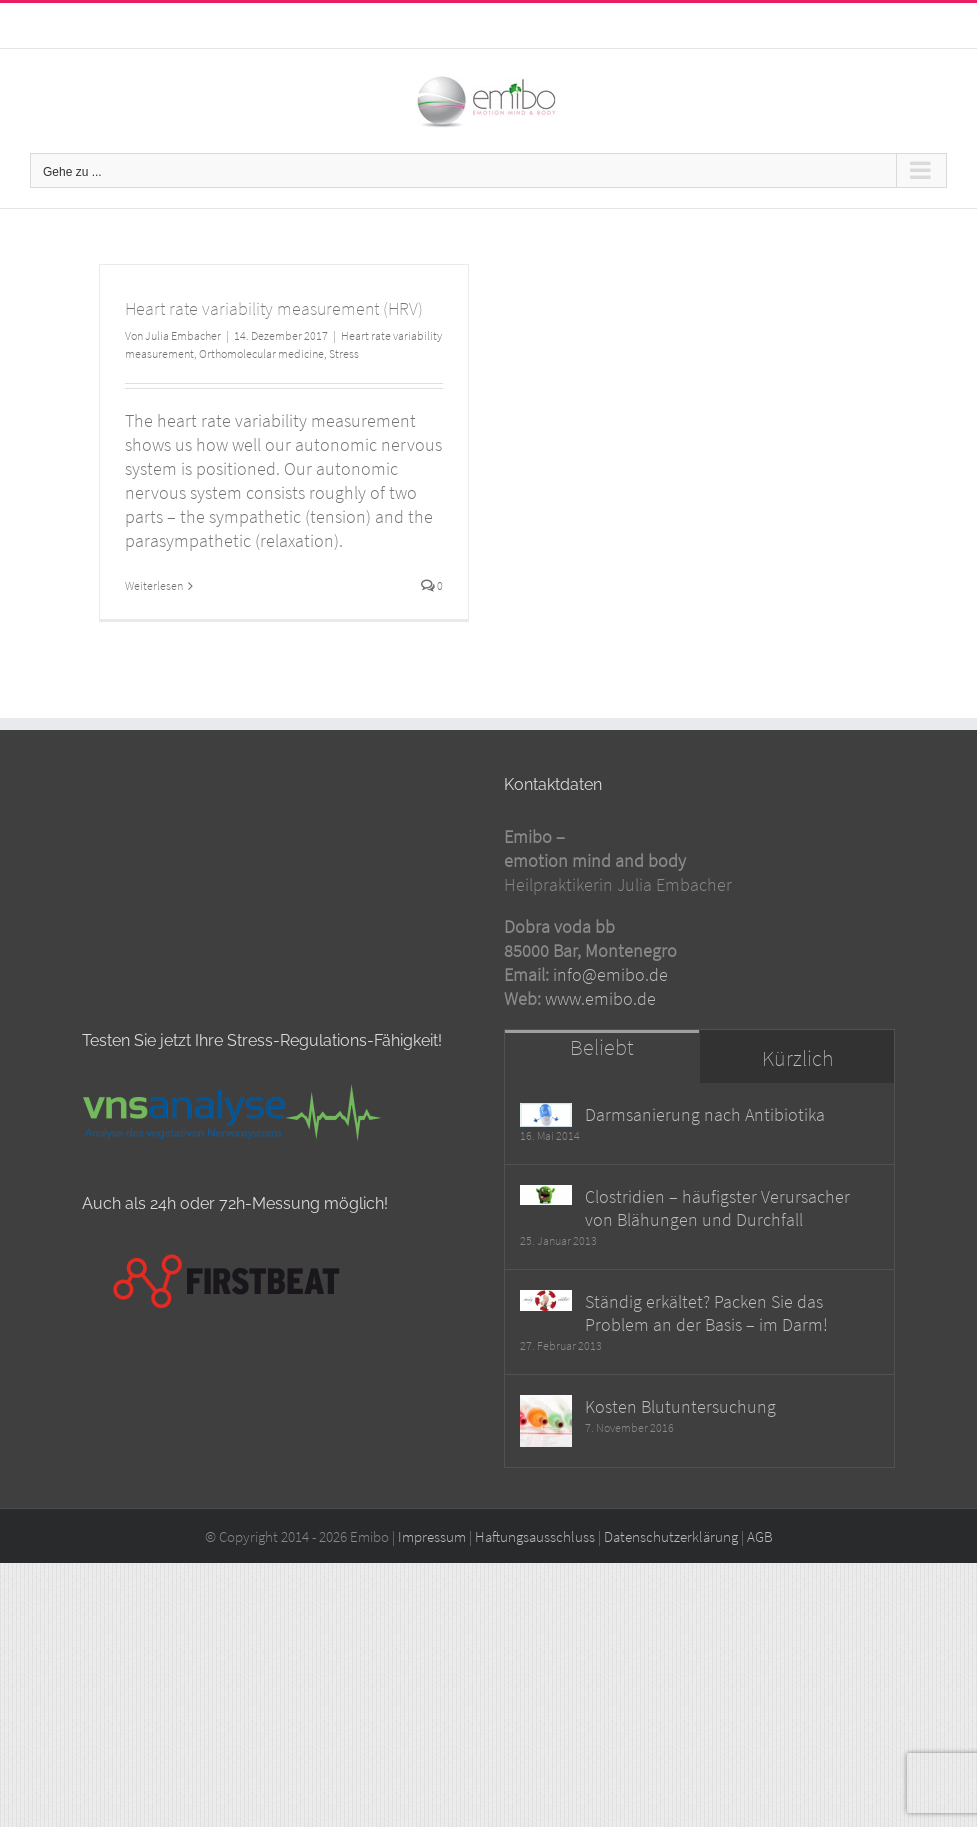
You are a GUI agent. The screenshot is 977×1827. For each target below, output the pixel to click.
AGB (760, 1573)
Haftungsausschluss (535, 1573)
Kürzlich (797, 1094)
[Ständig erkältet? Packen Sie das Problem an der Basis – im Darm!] (546, 1338)
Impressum (432, 1573)
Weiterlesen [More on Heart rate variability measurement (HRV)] (154, 585)
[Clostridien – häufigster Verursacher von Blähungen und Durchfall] (546, 1233)
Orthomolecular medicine (261, 353)
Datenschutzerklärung (671, 1573)
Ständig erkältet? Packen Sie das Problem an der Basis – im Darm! (706, 1350)
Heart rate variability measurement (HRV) (274, 308)
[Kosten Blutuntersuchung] (546, 1458)
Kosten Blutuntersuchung (680, 1443)
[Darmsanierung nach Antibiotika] (546, 1152)
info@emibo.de (536, 20)
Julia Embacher (183, 335)
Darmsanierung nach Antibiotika (705, 1151)
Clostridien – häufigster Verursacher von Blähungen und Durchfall (717, 1245)
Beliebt (602, 1083)
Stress (344, 353)
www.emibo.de (600, 1034)
